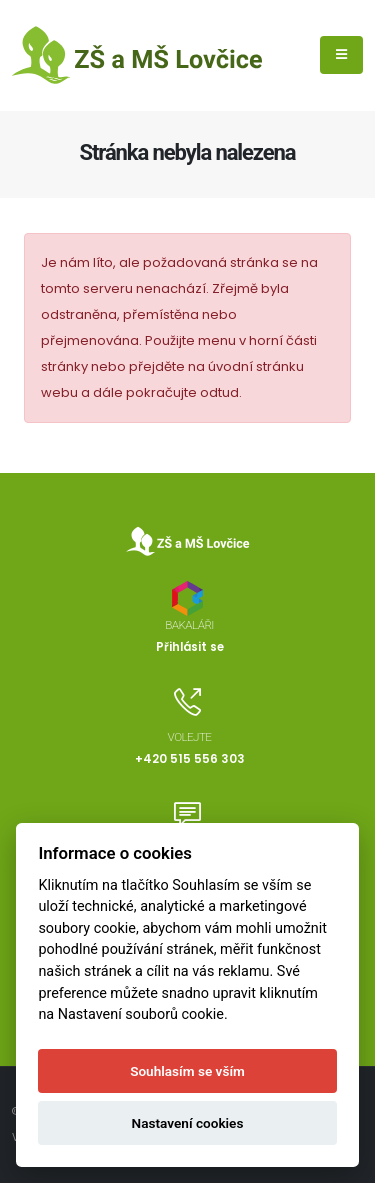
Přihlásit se (190, 647)
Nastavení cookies (188, 1123)
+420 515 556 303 (190, 759)
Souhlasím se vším (187, 1071)
